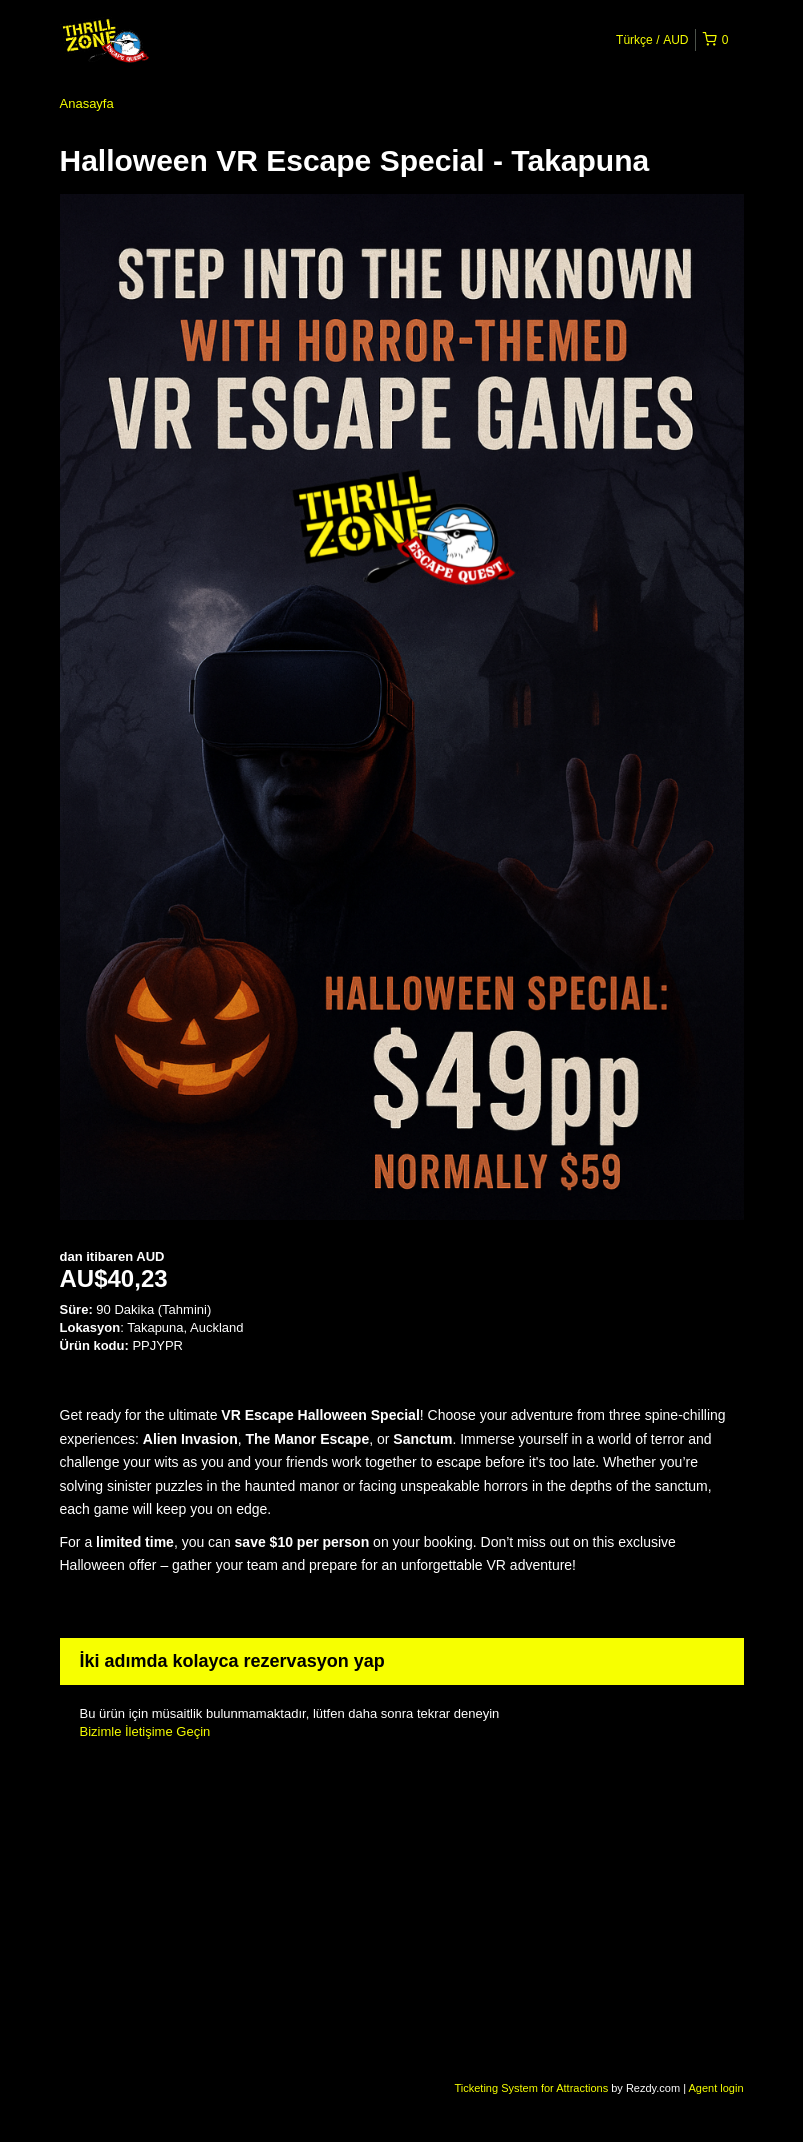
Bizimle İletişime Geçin (145, 1731)
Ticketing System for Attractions (533, 2088)
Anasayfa (87, 103)
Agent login (715, 2088)
